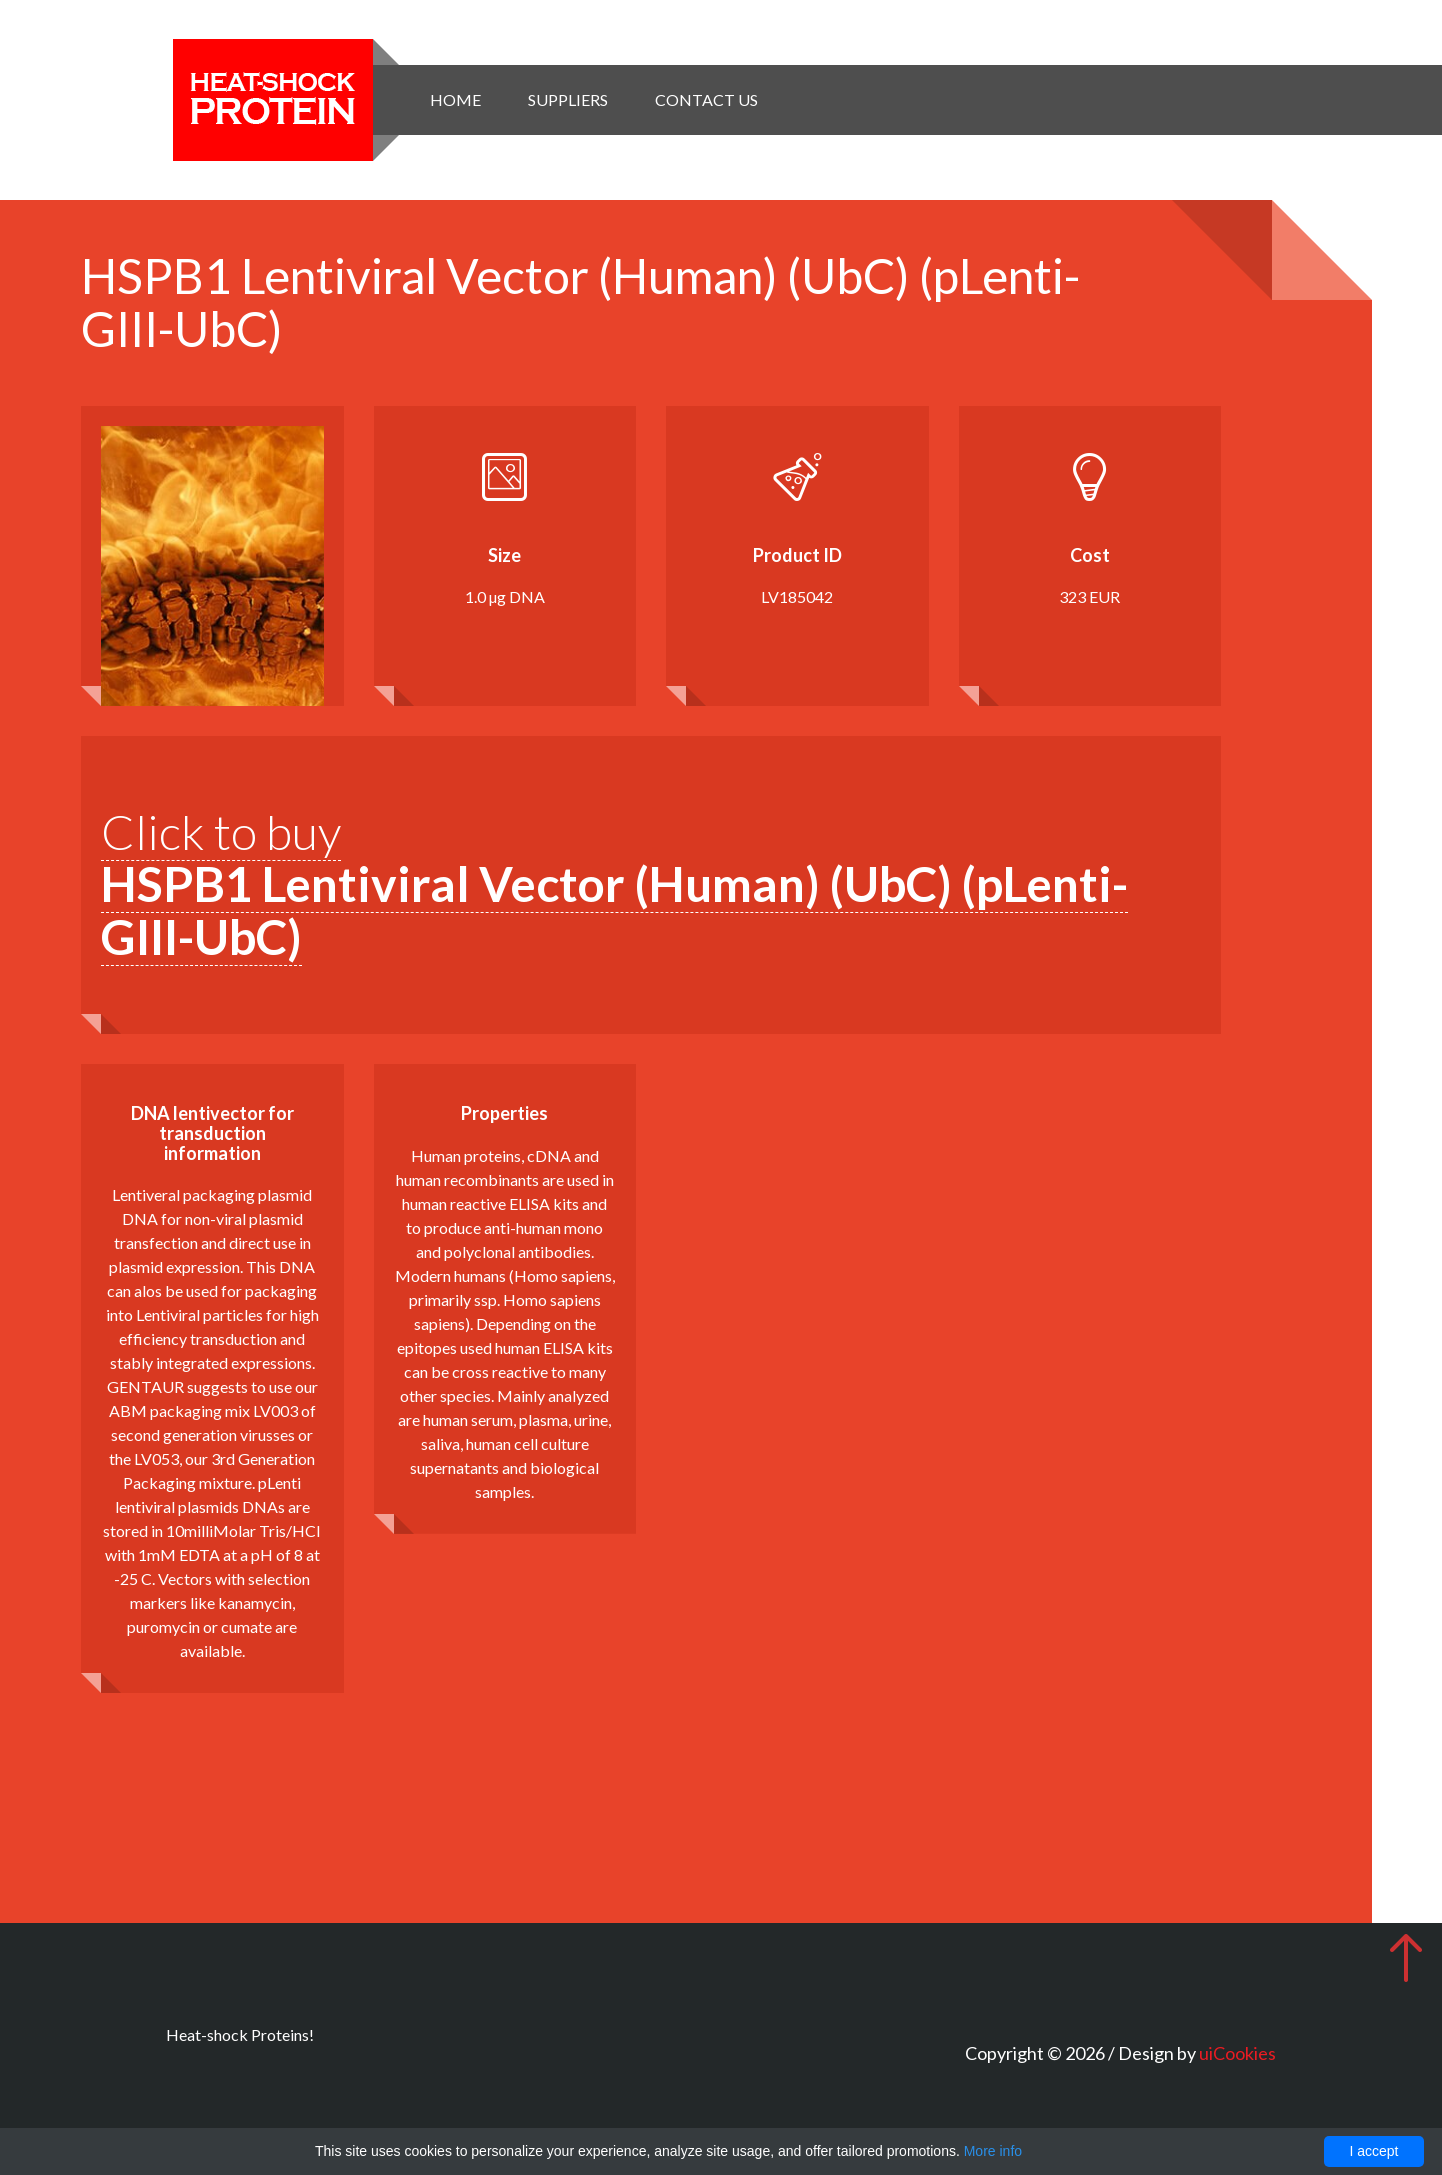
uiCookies (1237, 2053)
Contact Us (706, 99)
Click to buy (614, 884)
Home (455, 99)
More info (993, 2151)
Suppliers (568, 99)
